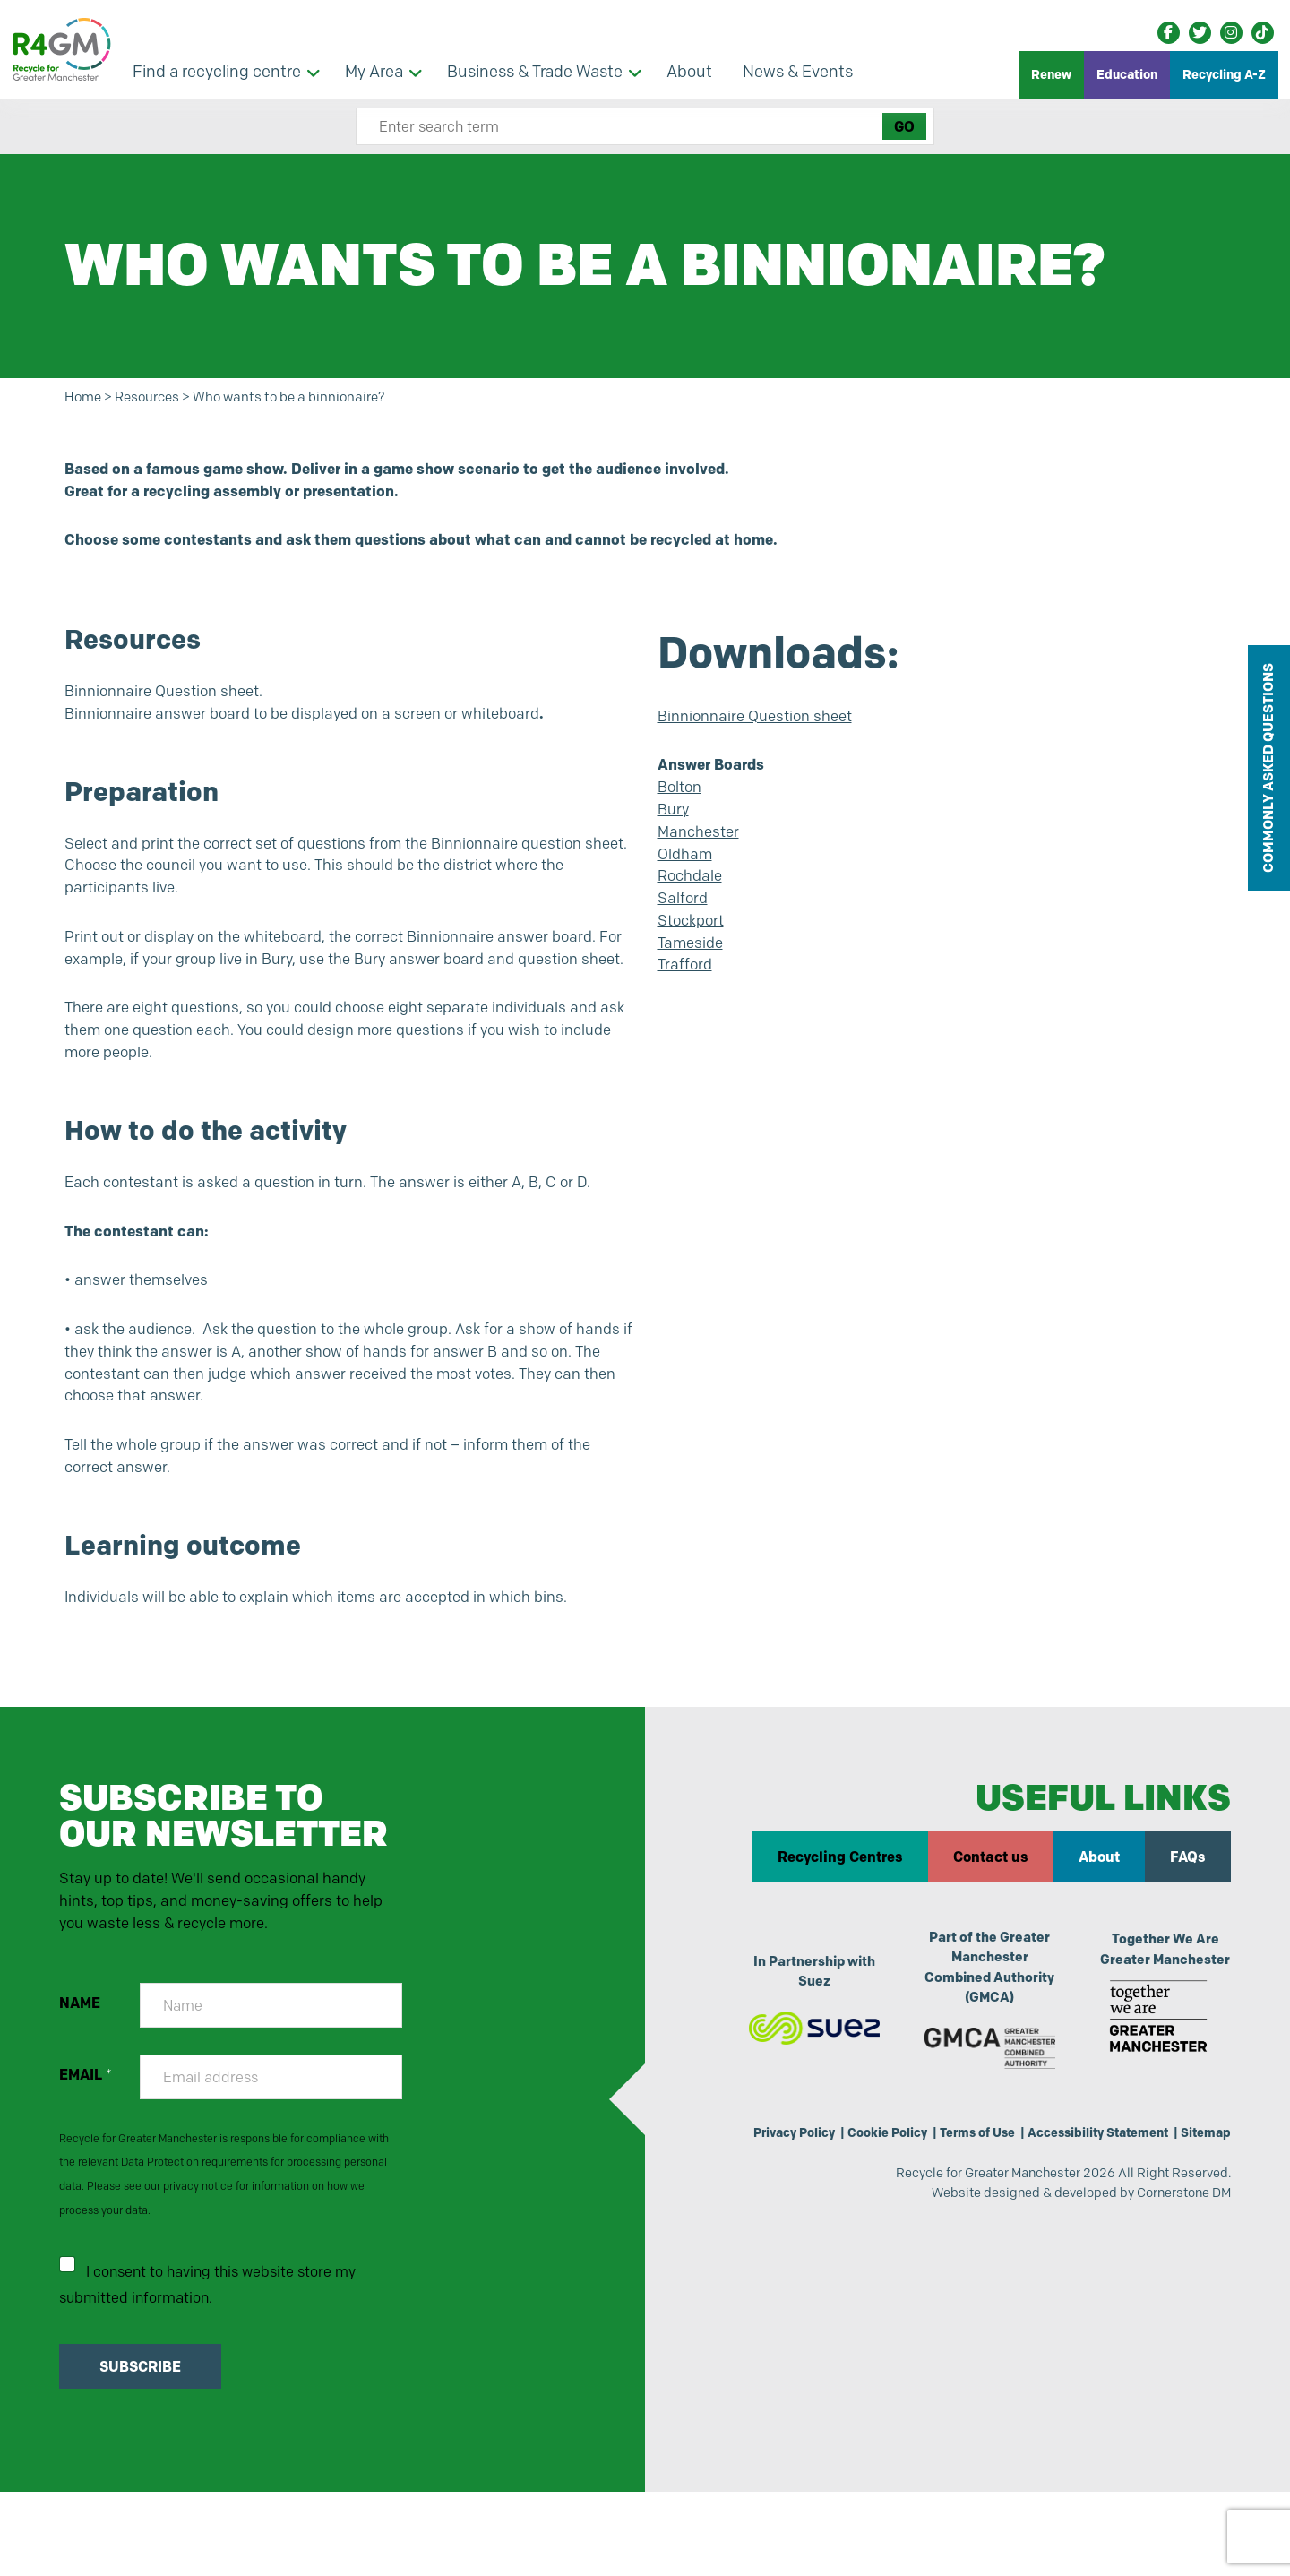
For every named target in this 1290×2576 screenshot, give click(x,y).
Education (1126, 74)
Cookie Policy (859, 2209)
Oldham (687, 872)
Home (86, 398)
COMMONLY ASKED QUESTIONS (1268, 768)
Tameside (693, 968)
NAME (81, 2080)
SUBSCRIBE (142, 2451)
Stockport (694, 944)
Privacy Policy (758, 2209)
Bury (675, 823)
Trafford (685, 993)
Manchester (701, 847)
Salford (684, 920)
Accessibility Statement (1087, 2209)
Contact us (990, 1929)
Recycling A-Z (1224, 74)
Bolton (682, 799)
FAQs (1187, 1929)
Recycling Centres (839, 1929)
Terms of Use (957, 2209)
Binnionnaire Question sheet (762, 724)
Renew (1051, 74)
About (1098, 1929)
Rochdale (692, 896)
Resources (158, 398)
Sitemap (1203, 2209)
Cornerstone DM (1177, 2274)
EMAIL (87, 2152)
